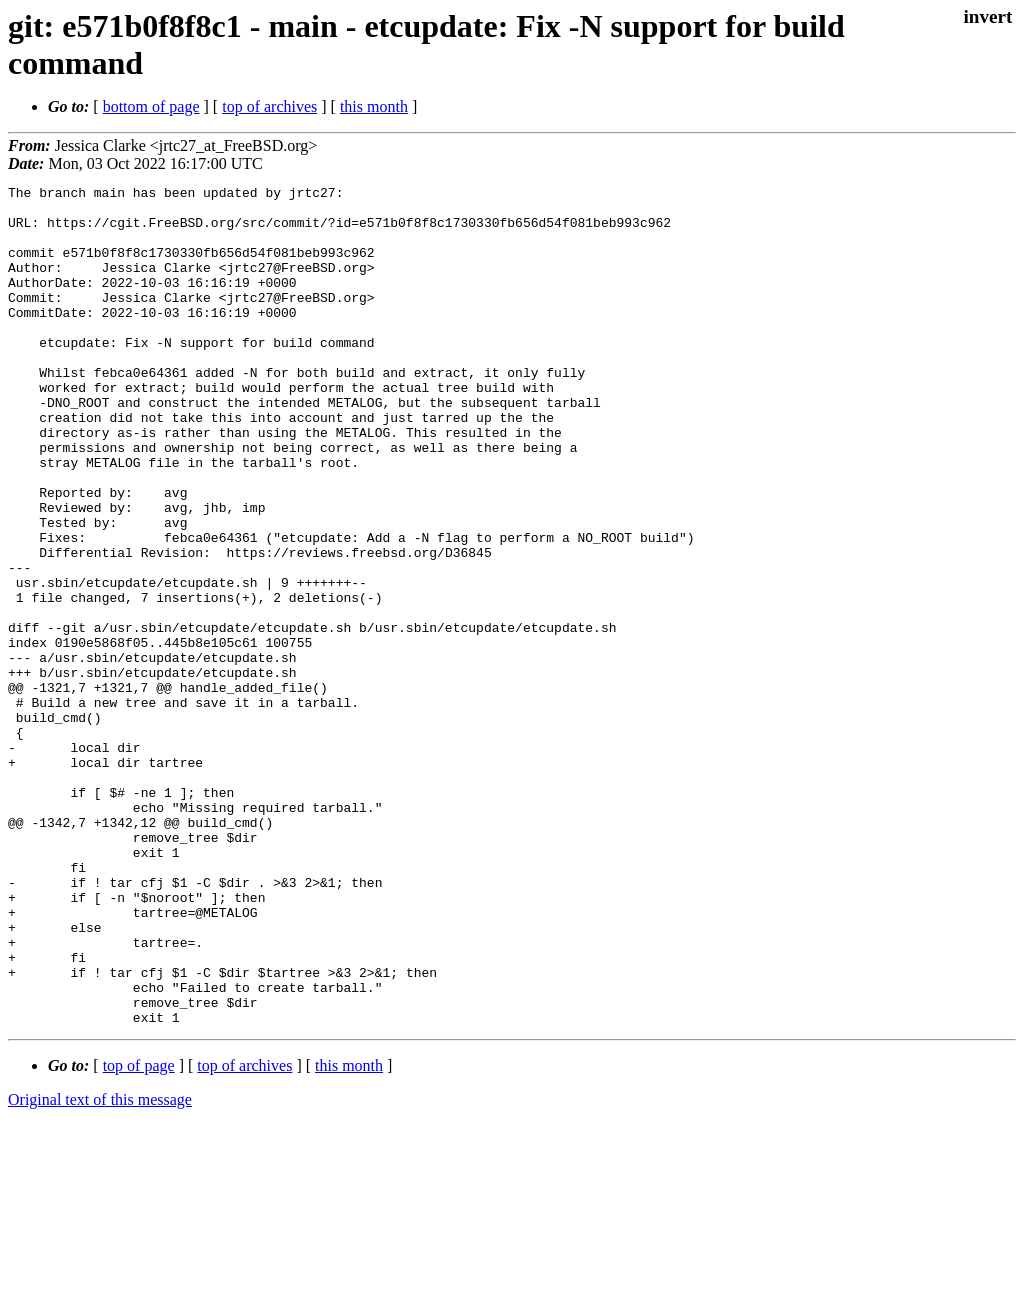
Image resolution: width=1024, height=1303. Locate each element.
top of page (139, 1233)
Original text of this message (100, 1267)
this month (374, 106)
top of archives (269, 106)
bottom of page (151, 106)
